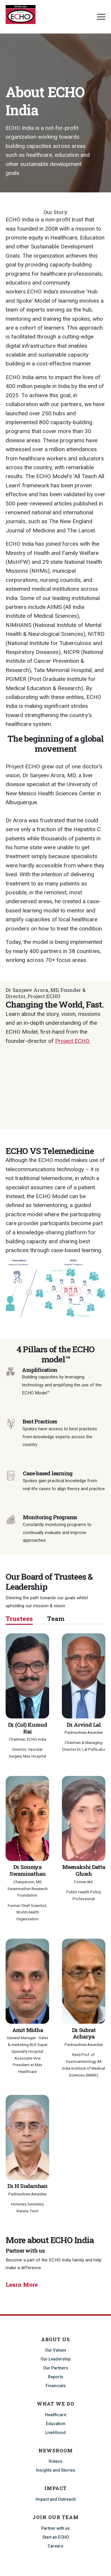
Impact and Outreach (56, 2499)
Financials (56, 2385)
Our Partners (55, 2368)
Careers (55, 2546)
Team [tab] (56, 1618)
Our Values (55, 2350)
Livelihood (55, 2432)
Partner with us (55, 2528)
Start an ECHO (55, 2537)
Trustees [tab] (19, 1618)
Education (55, 2423)
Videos (55, 2461)
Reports (55, 2376)
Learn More (22, 2284)
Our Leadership (55, 2359)
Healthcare (55, 2414)
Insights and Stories (55, 2470)
